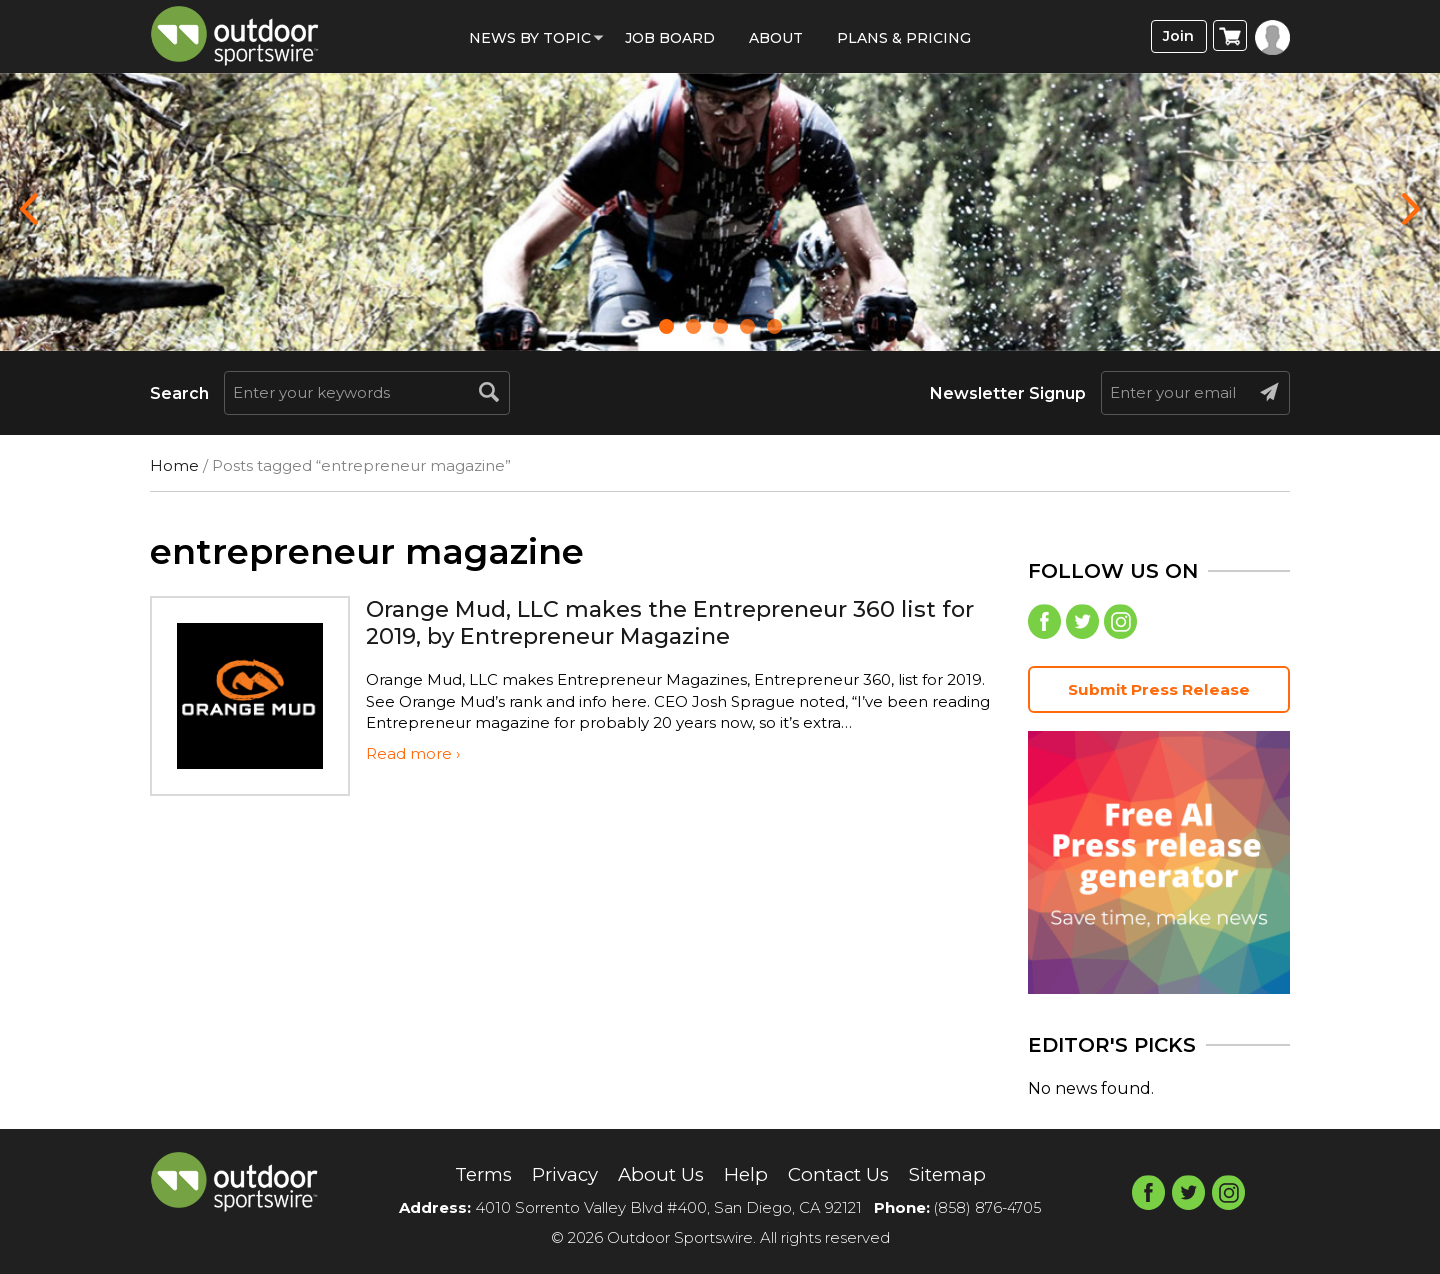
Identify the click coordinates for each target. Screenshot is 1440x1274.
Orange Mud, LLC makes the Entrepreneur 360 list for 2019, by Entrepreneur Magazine (670, 621)
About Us (658, 1175)
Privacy (556, 1175)
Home (174, 465)
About (776, 38)
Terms (468, 1175)
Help (747, 1175)
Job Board (670, 38)
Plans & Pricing (904, 38)
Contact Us (844, 1175)
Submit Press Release (1159, 692)
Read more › (413, 753)
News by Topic (530, 38)
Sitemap (961, 1175)
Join (1176, 36)
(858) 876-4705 (988, 1207)
